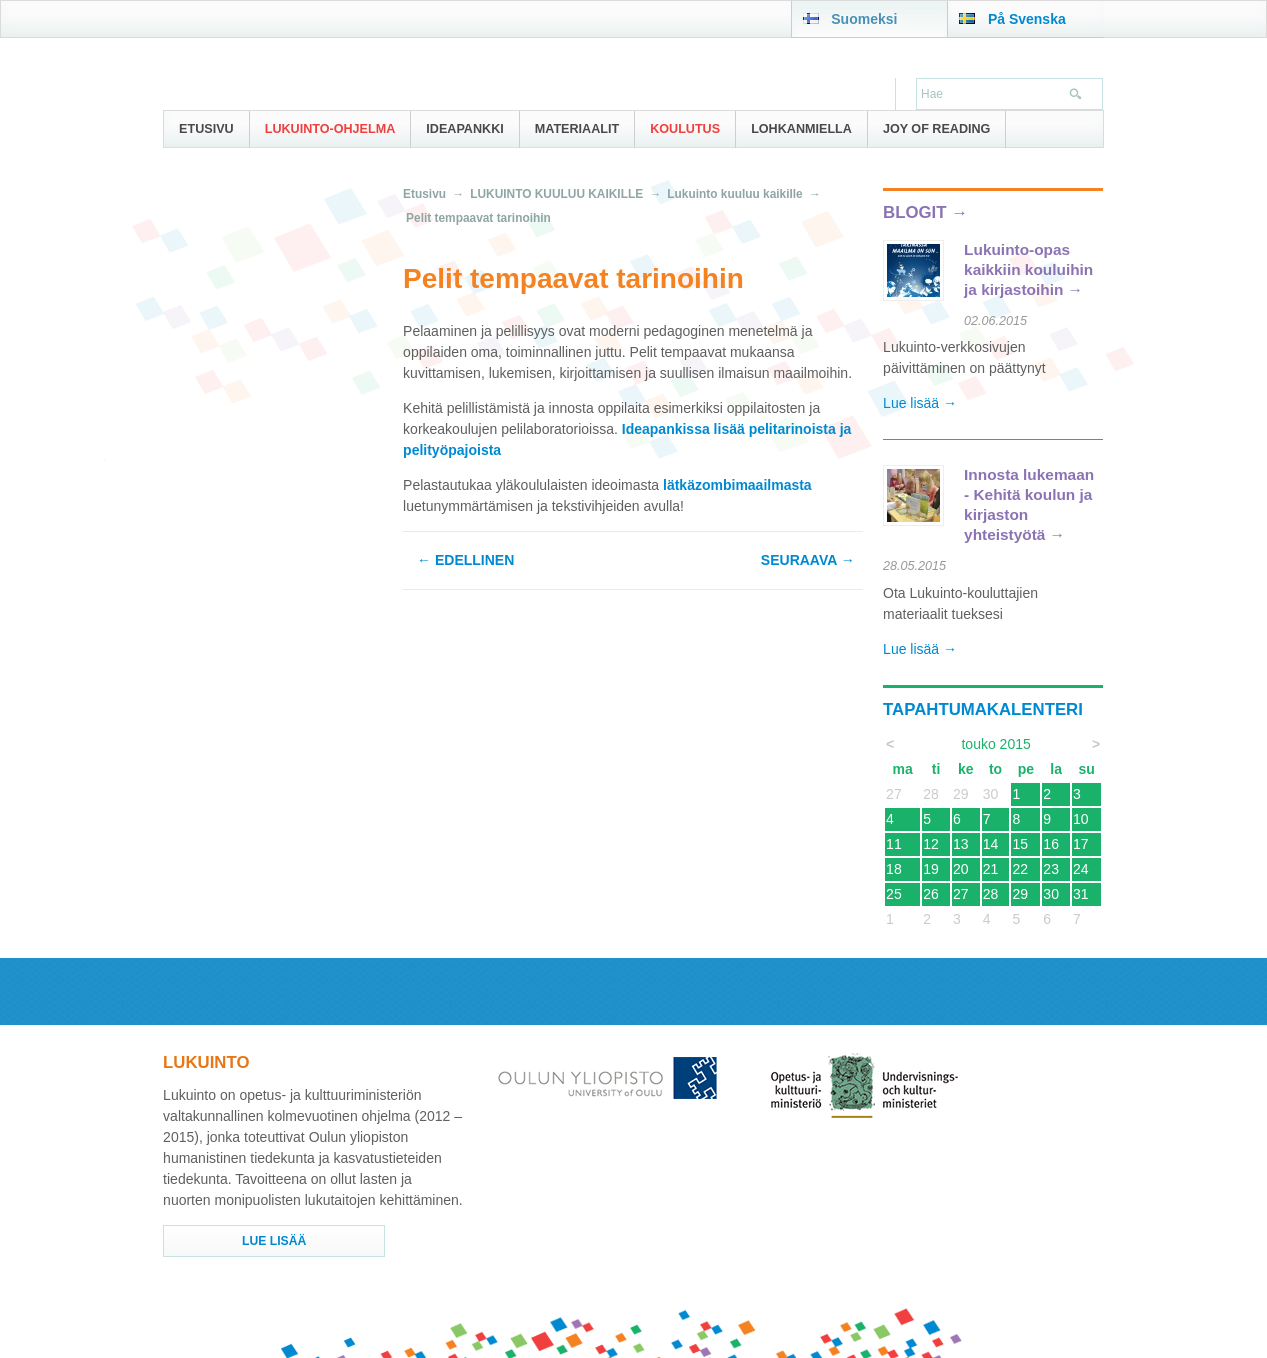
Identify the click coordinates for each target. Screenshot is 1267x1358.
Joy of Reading (937, 129)
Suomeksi (864, 19)
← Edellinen (465, 560)
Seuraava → (808, 560)
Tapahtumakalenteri (983, 709)
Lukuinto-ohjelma (330, 129)
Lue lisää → (920, 403)
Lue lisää (274, 1241)
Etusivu (206, 129)
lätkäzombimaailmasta (737, 485)
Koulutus (685, 129)
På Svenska (1027, 19)
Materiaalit (577, 129)
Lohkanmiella (801, 129)
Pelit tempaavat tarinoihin (478, 218)
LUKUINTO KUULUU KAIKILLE (556, 194)
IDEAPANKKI (464, 129)
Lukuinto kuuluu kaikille (734, 194)
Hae (1073, 95)
